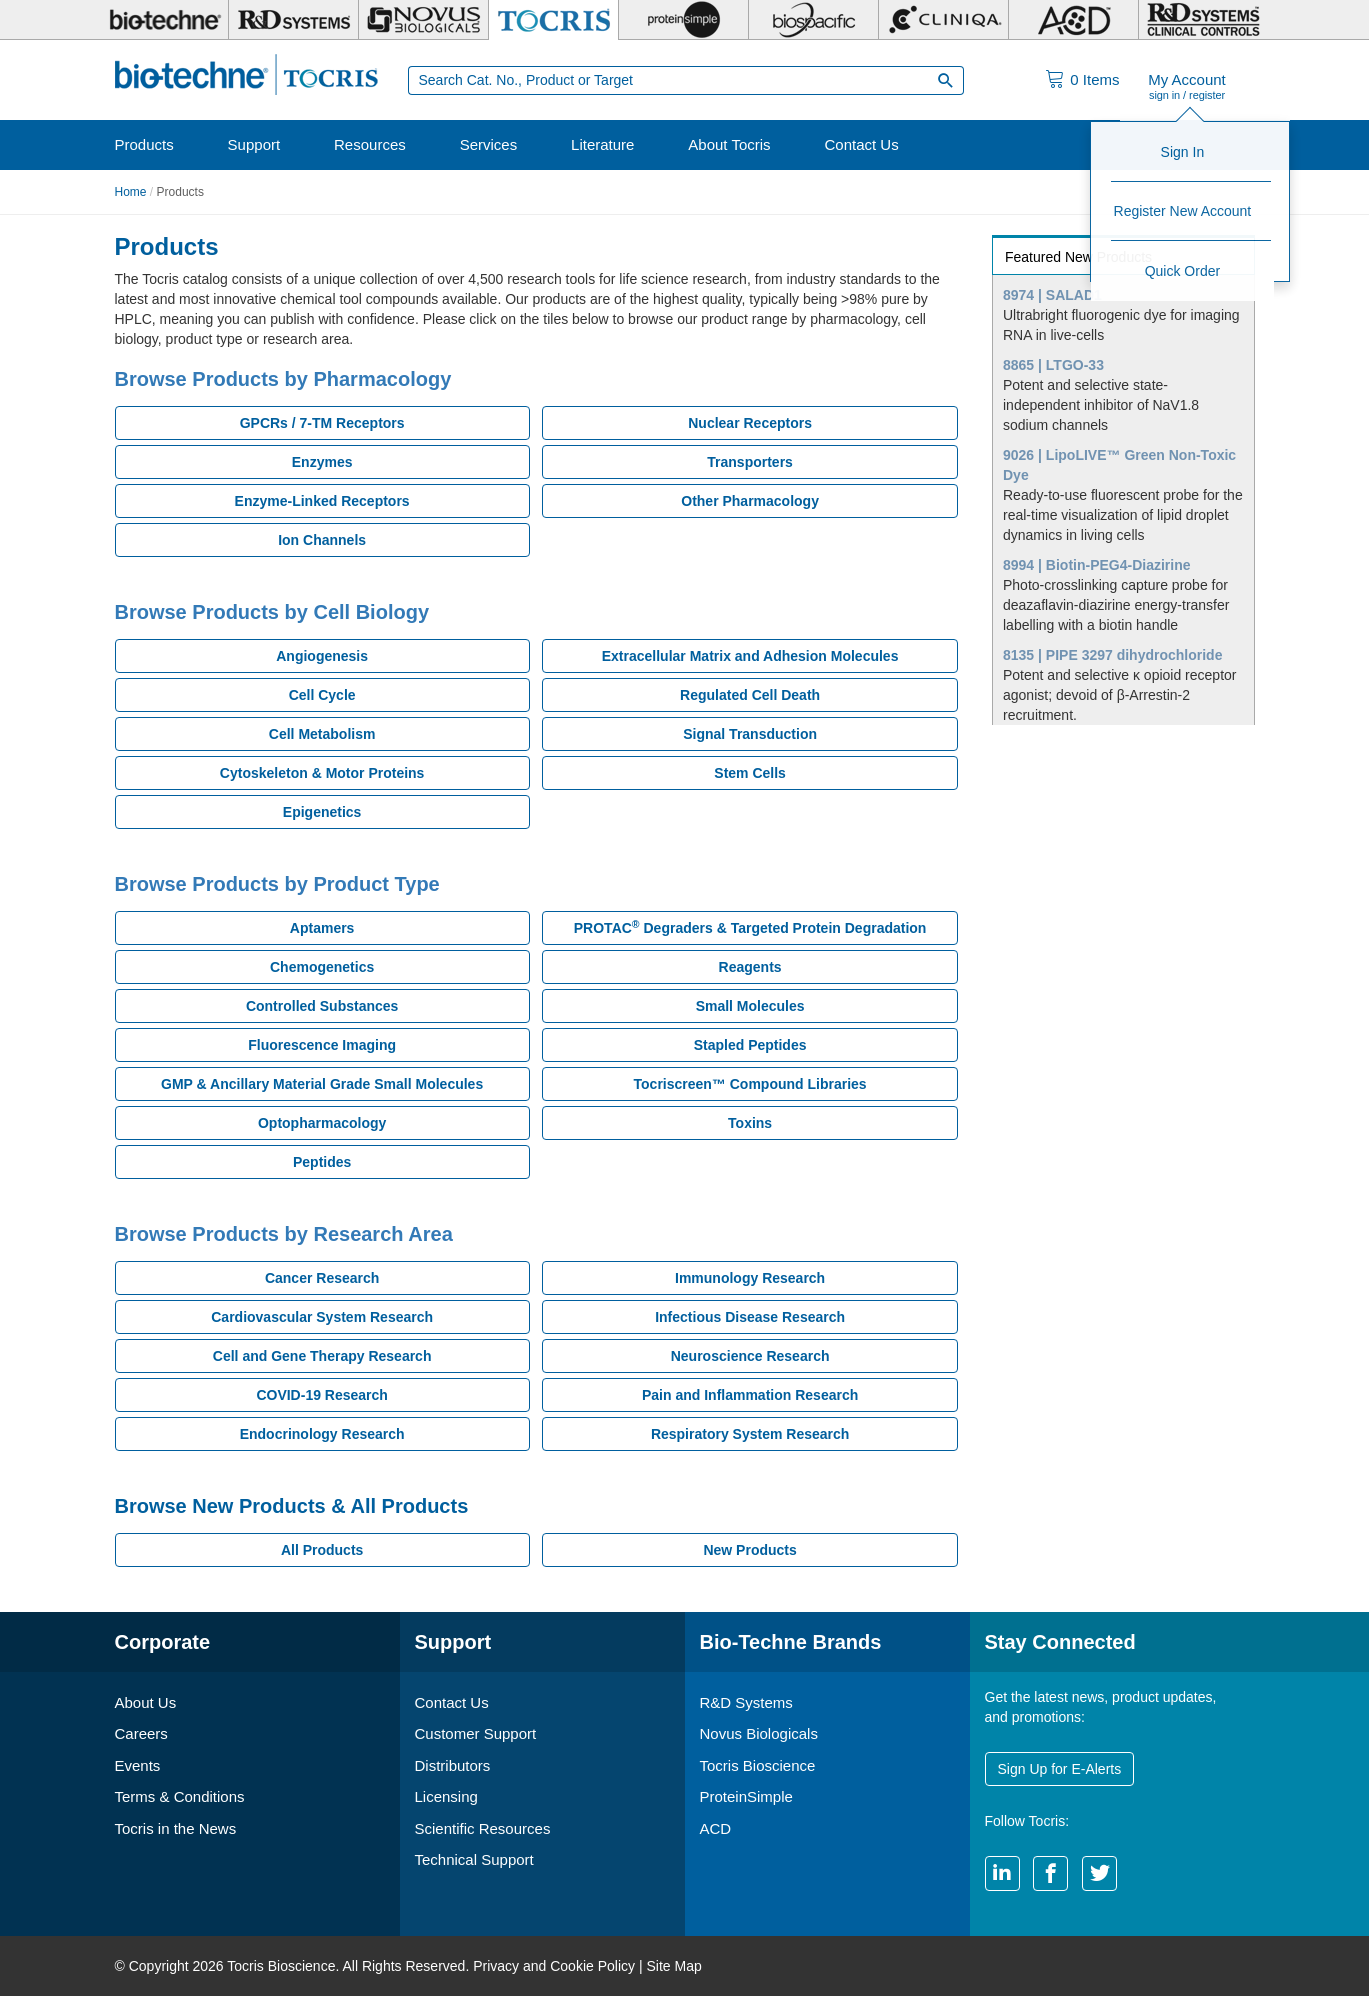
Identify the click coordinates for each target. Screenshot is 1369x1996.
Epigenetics (322, 812)
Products (144, 144)
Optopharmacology (322, 1123)
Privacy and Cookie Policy (554, 1966)
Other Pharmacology (750, 501)
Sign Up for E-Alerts (1060, 1769)
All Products (322, 1550)
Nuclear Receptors (750, 423)
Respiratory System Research (750, 1434)
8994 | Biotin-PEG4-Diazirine (1097, 565)
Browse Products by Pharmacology (283, 379)
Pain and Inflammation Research (750, 1395)
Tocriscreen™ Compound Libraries (750, 1084)
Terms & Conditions (180, 1796)
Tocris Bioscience (758, 1765)
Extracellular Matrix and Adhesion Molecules (750, 656)
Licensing (446, 1796)
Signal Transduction (750, 734)
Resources (370, 144)
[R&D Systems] (293, 20)
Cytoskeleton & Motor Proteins (322, 773)
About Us (146, 1702)
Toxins (750, 1123)
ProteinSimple (746, 1796)
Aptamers (322, 928)
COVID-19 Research (322, 1395)
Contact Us (861, 144)
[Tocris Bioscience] (553, 20)
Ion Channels (322, 540)
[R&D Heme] (1203, 20)
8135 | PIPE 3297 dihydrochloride (1112, 655)
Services (489, 144)
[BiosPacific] (813, 20)
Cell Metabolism (322, 734)
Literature (602, 144)
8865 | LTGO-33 (1053, 365)
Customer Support (476, 1733)
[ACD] (1073, 20)
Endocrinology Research (322, 1434)
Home (131, 192)
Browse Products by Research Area (284, 1234)
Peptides (322, 1162)
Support (254, 144)
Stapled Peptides (750, 1045)
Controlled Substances (322, 1006)
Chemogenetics (322, 967)
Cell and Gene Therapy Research (322, 1356)
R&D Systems (746, 1702)
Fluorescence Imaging (322, 1045)
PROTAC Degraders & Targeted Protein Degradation (750, 927)
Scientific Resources (483, 1828)
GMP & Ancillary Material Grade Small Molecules (322, 1084)
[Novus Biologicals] (423, 20)
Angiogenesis (322, 656)
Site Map (673, 1966)
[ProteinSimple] (683, 20)
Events (138, 1765)
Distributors (453, 1765)
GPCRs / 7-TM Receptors (322, 423)
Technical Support (474, 1859)
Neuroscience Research (750, 1356)
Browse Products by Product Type (277, 884)
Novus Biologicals (759, 1733)
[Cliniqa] (943, 20)
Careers (141, 1733)
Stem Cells (750, 773)
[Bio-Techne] (165, 20)
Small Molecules (750, 1006)
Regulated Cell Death (750, 695)
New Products (749, 1550)
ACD (716, 1828)
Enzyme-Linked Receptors (322, 501)
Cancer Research (322, 1278)
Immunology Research (750, 1278)
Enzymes (322, 462)
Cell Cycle (322, 695)
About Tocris (729, 144)
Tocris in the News (176, 1828)
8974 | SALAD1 (1052, 295)
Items (1094, 79)
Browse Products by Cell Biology (272, 612)
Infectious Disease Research (750, 1317)
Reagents (750, 967)
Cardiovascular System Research (322, 1317)
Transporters (750, 462)
